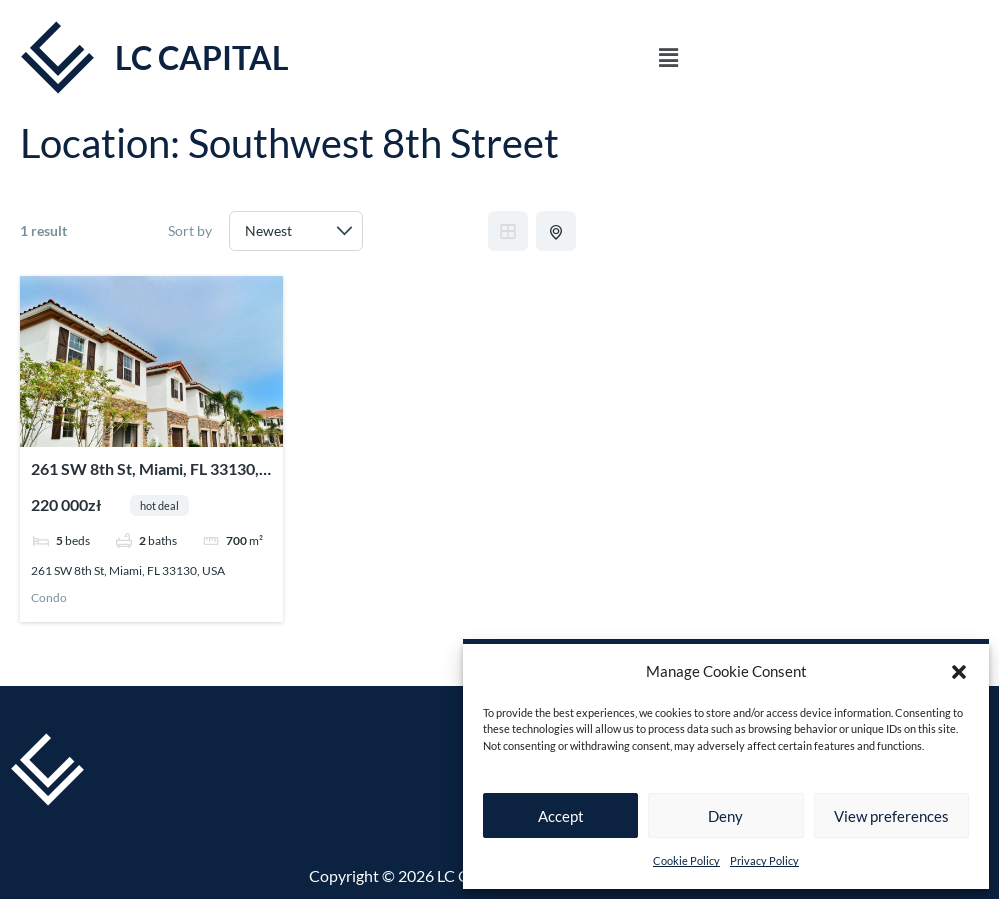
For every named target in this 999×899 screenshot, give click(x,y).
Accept (561, 816)
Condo (49, 598)
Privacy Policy (764, 860)
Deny (725, 816)
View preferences (891, 816)
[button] (959, 672)
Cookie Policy (686, 860)
